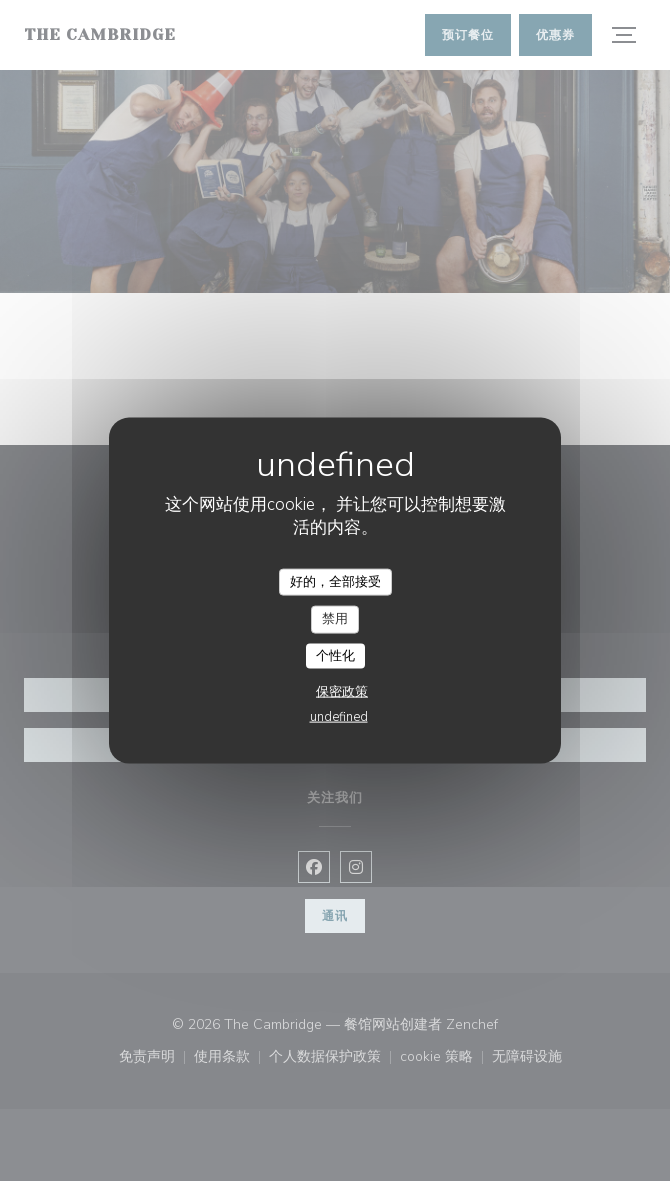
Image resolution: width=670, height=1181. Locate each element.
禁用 (335, 619)
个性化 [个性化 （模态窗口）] (335, 655)
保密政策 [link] (342, 692)
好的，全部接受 (335, 581)
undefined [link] (339, 717)
